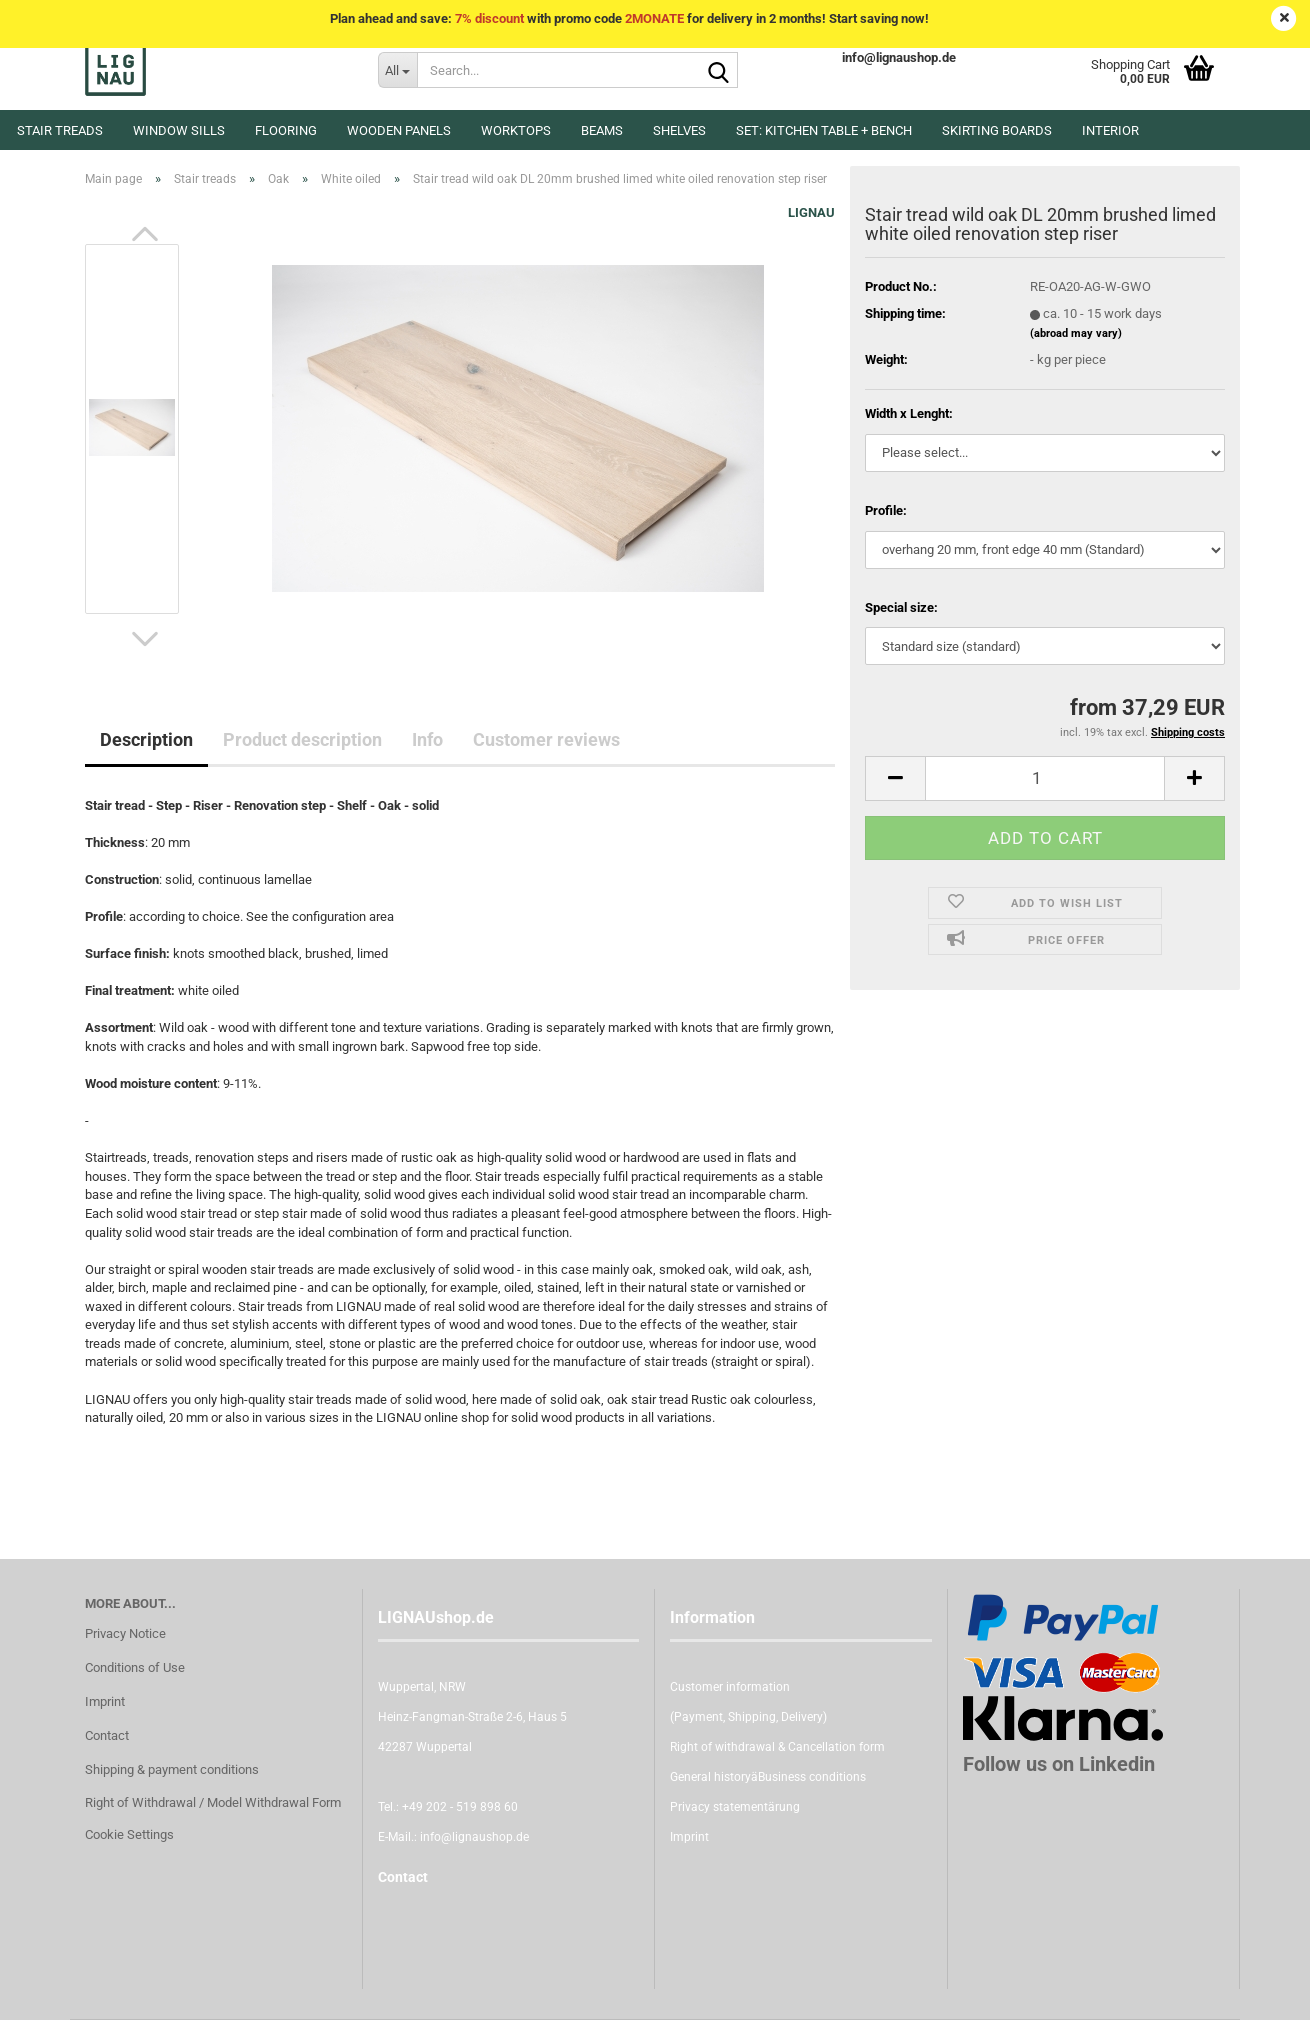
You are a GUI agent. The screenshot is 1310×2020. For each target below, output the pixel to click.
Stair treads (60, 130)
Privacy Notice (125, 1633)
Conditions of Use (135, 1667)
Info (427, 739)
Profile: (886, 510)
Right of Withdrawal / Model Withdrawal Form (213, 1802)
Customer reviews (546, 739)
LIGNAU (811, 212)
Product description (302, 739)
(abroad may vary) (1076, 333)
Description (146, 739)
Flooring (286, 130)
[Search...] (397, 70)
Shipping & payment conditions (172, 1769)
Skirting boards (997, 130)
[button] (145, 234)
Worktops (516, 130)
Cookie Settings (129, 1834)
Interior (1110, 130)
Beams (602, 130)
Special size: (901, 607)
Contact (107, 1735)
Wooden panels (399, 130)
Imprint (105, 1701)
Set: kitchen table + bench (824, 130)
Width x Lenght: (909, 413)
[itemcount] (1045, 778)
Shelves (679, 130)
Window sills (179, 130)
